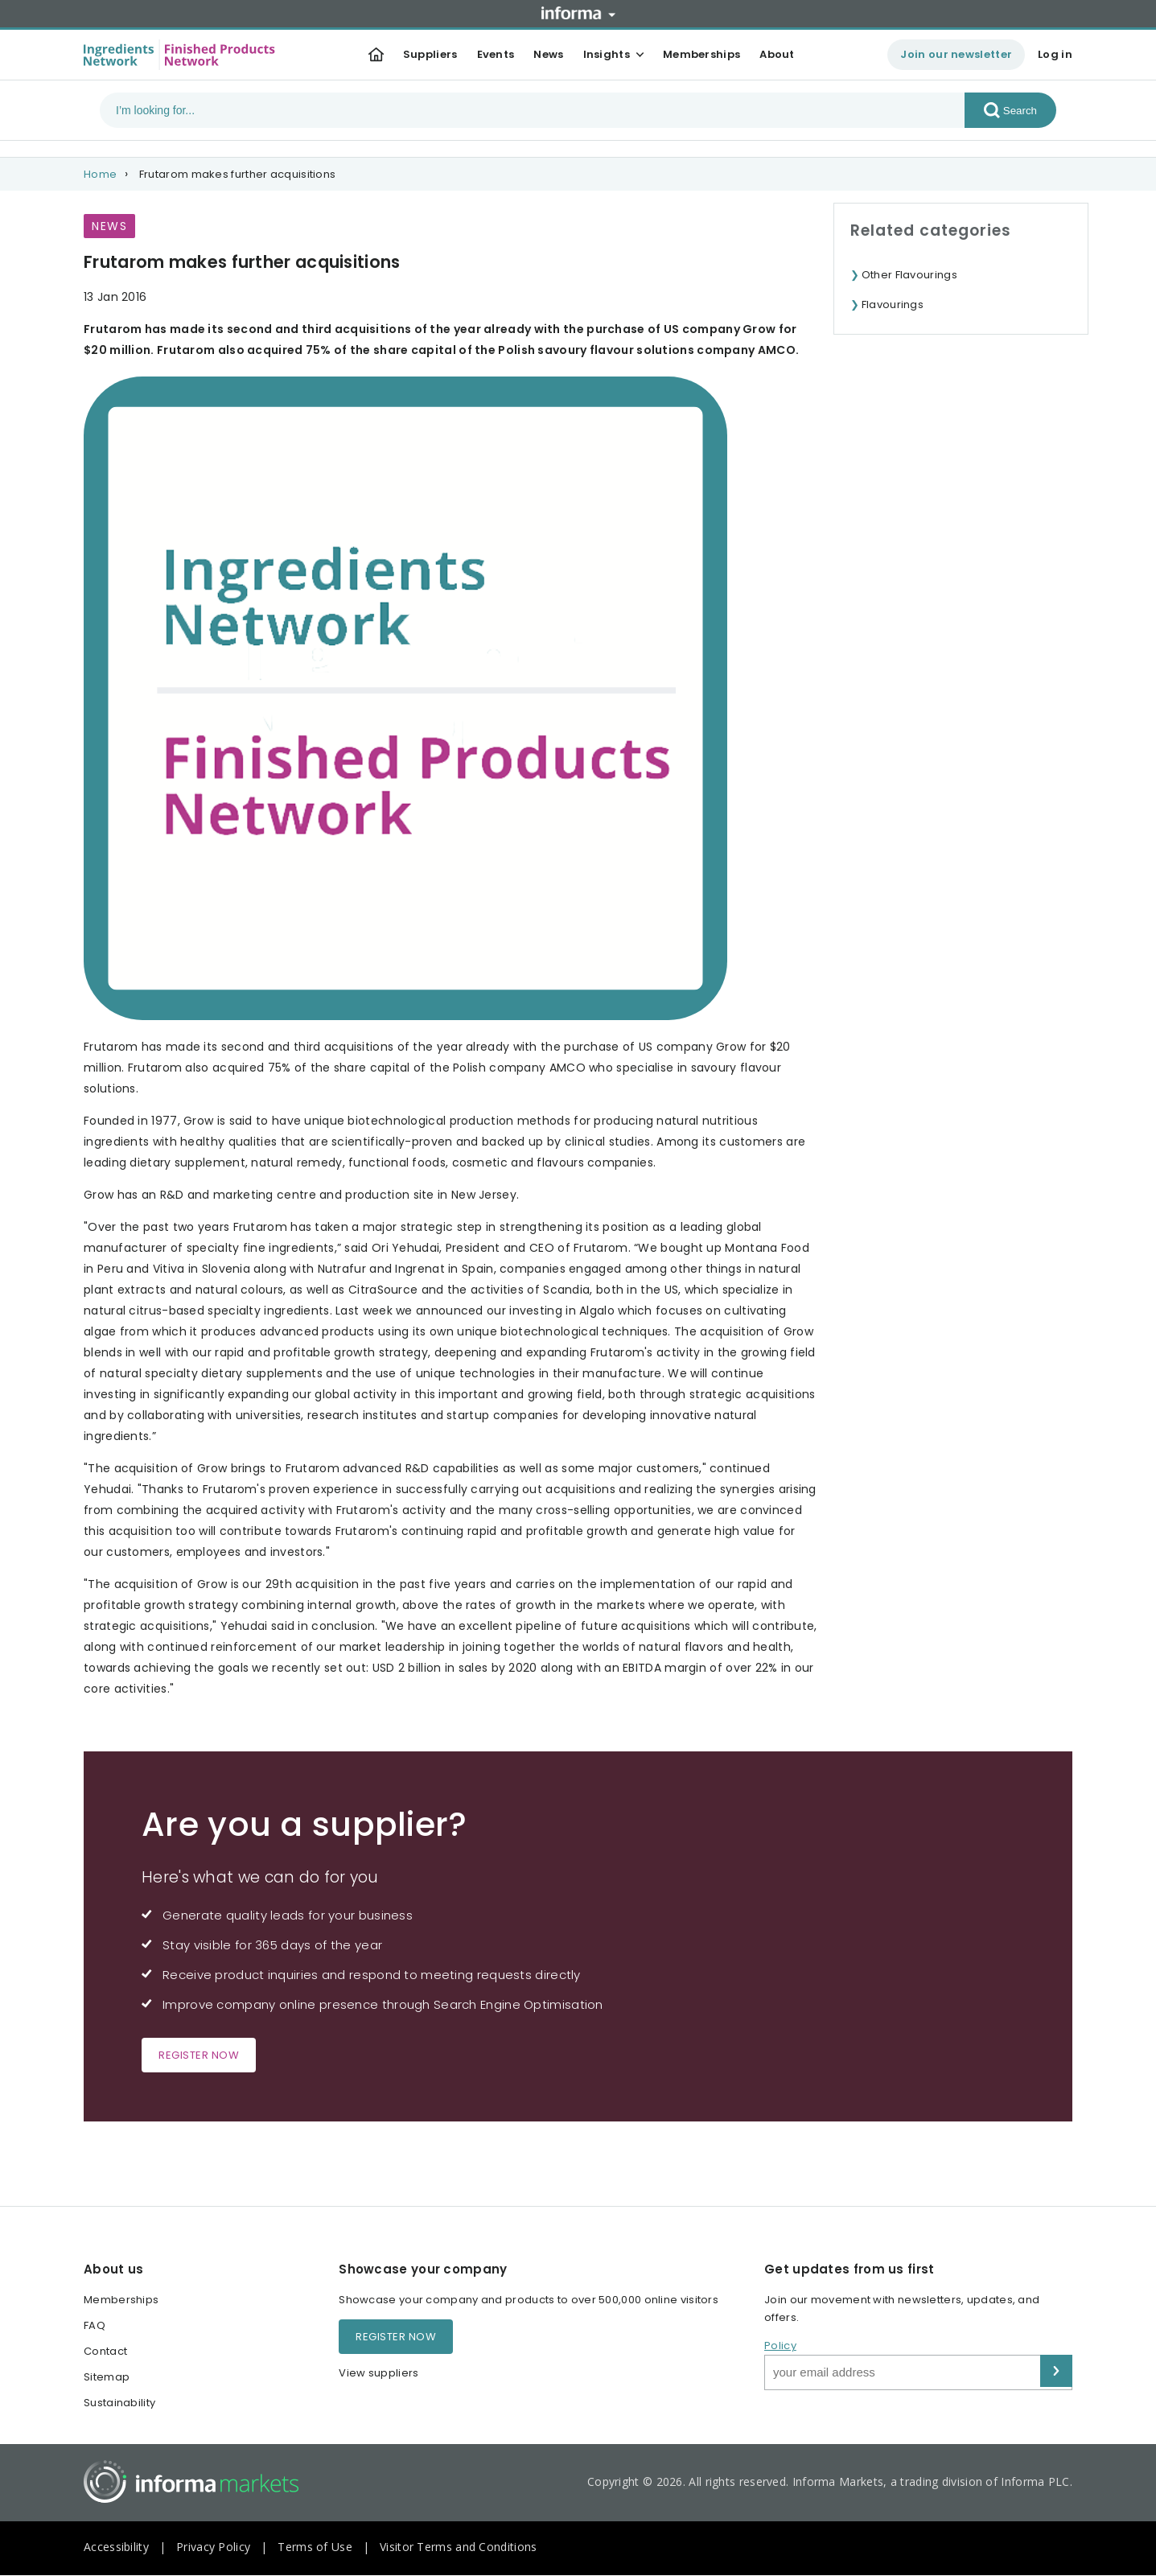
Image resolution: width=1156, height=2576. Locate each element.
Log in (1055, 54)
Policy (780, 2345)
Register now (198, 2055)
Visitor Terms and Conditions (458, 2546)
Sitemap (107, 2377)
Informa (578, 12)
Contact (105, 2351)
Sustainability (119, 2402)
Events (496, 54)
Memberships (701, 54)
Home (100, 174)
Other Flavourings (909, 274)
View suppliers (378, 2373)
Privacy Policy (213, 2546)
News (548, 54)
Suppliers (430, 54)
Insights (606, 54)
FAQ (94, 2325)
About (777, 54)
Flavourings (893, 304)
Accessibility (116, 2546)
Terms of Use (315, 2546)
